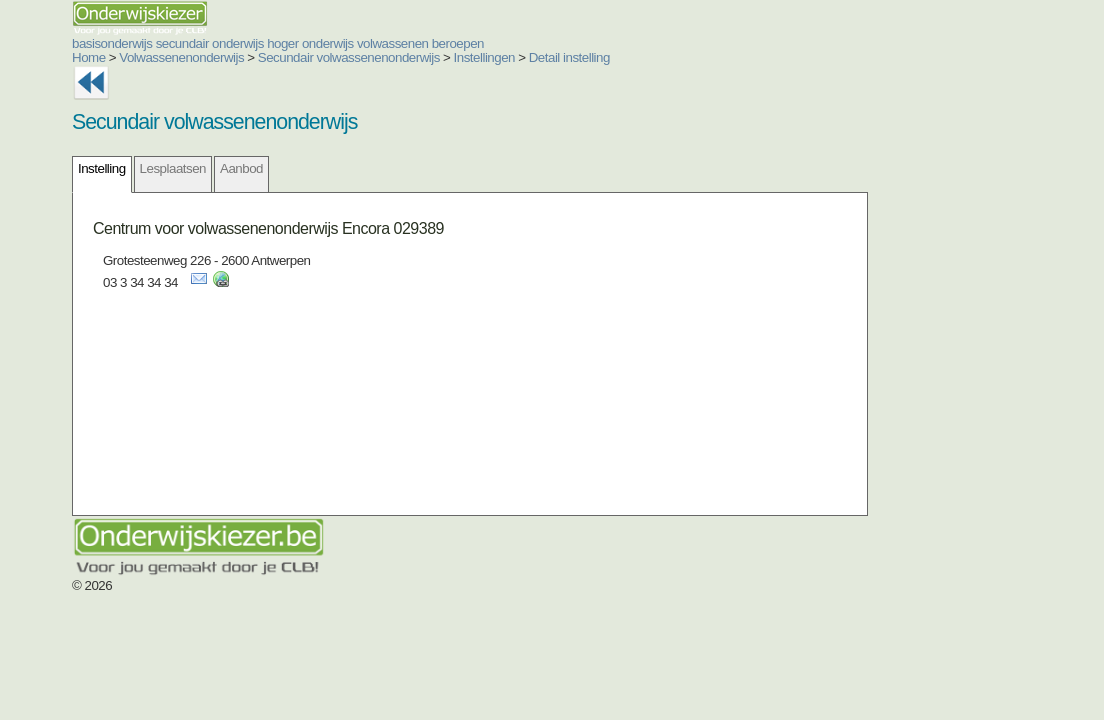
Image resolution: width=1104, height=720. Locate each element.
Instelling (102, 168)
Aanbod (241, 168)
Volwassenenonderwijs (181, 57)
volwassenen (393, 43)
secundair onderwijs (210, 43)
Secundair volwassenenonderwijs (349, 57)
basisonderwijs (112, 43)
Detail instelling (569, 57)
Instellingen (484, 57)
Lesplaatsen (173, 168)
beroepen (458, 43)
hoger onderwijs (310, 43)
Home (89, 57)
